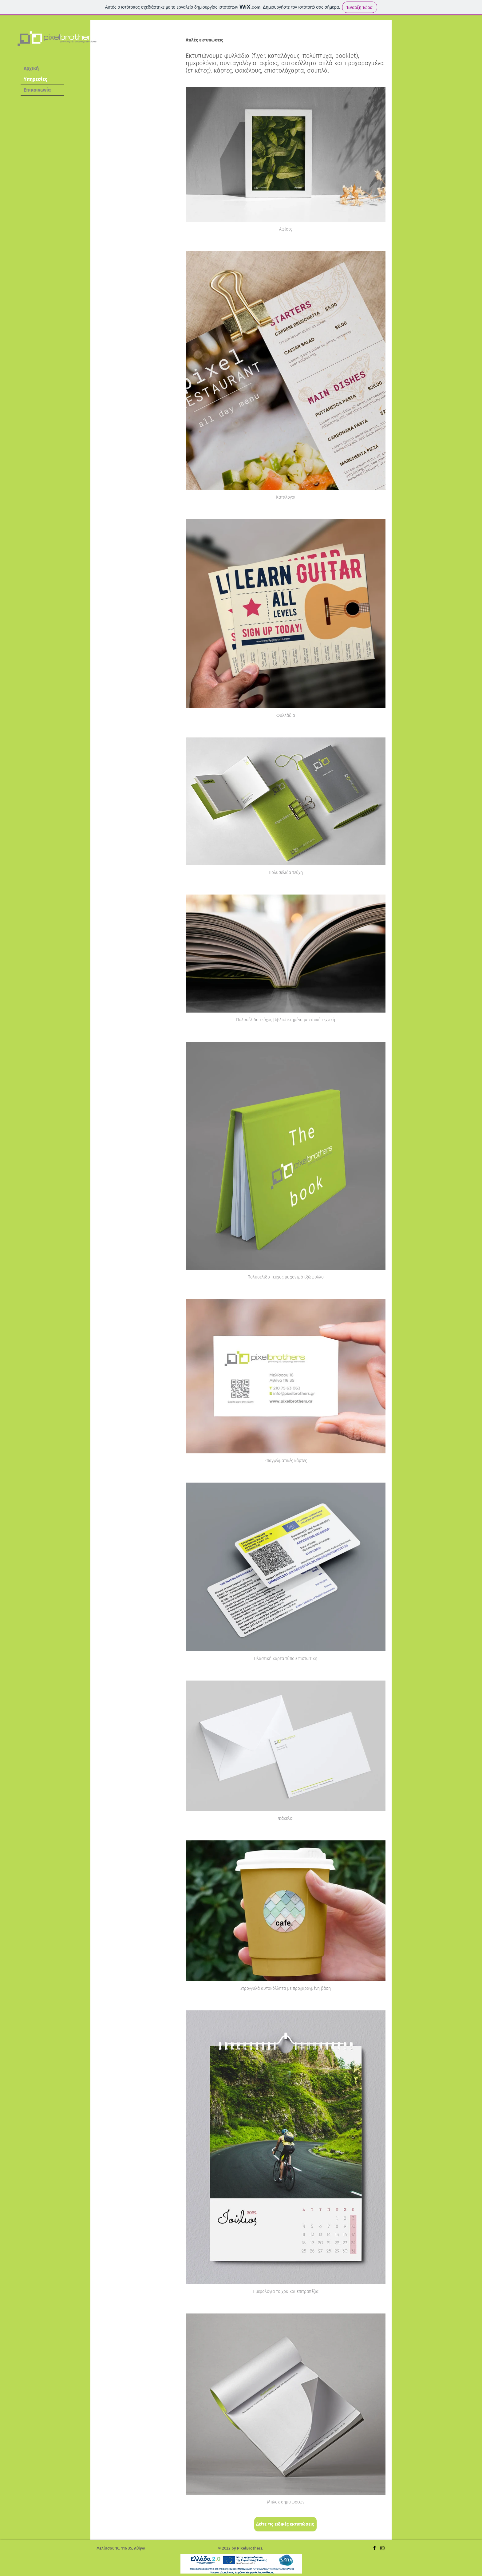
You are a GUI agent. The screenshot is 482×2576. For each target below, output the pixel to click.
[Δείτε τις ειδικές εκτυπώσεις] (285, 2524)
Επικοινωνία (37, 90)
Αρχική (31, 68)
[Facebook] (374, 2548)
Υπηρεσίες (35, 79)
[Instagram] (382, 2548)
